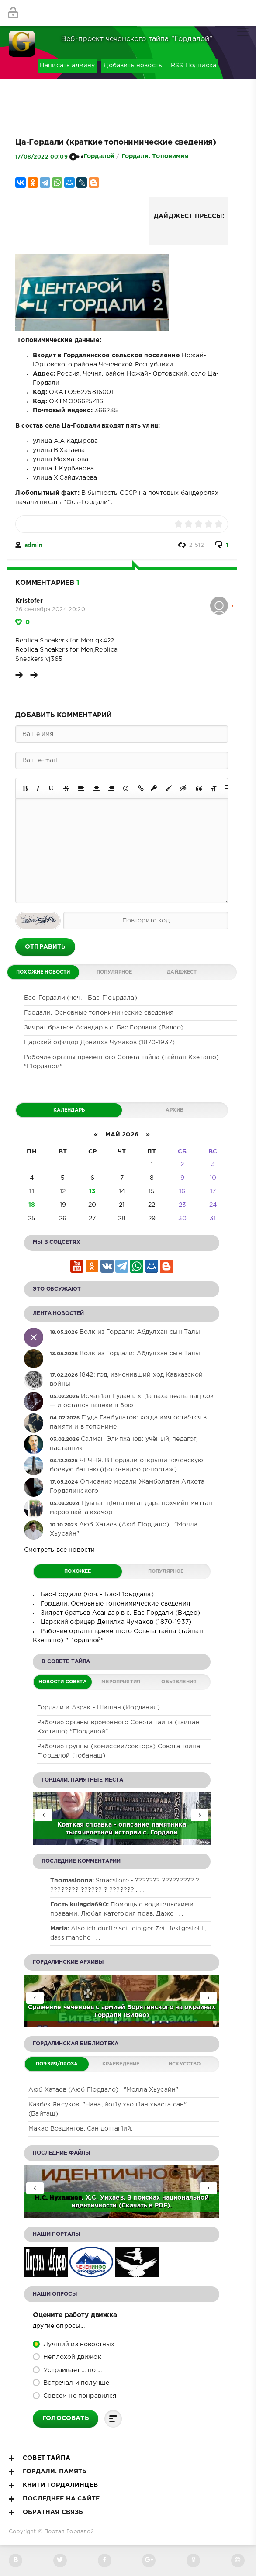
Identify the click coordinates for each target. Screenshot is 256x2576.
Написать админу (67, 65)
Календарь (69, 1110)
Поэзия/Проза (57, 2064)
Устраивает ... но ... (72, 2370)
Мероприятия (120, 1682)
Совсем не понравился (79, 2396)
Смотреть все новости (59, 1550)
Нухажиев (65, 2197)
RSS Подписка (193, 65)
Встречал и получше (75, 2383)
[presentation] (199, 1815)
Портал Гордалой (69, 2531)
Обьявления (179, 1682)
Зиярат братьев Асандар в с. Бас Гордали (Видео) (103, 1027)
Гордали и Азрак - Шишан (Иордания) (98, 1707)
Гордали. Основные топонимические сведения (98, 1012)
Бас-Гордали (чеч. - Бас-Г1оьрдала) (80, 998)
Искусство (185, 2064)
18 (31, 1205)
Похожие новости (43, 972)
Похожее (77, 1571)
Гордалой (98, 156)
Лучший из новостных (78, 2344)
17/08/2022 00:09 (41, 156)
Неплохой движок (71, 2357)
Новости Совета (62, 1682)
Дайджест (182, 972)
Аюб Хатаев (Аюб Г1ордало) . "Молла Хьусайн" (103, 2090)
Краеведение (121, 2064)
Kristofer (29, 601)
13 (92, 1191)
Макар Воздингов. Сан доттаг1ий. (80, 2128)
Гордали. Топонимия (155, 156)
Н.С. (42, 2197)
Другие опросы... (59, 2326)
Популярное (114, 972)
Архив (174, 1110)
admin (33, 545)
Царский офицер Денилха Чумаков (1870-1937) (99, 1042)
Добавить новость (133, 65)
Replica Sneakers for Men (54, 650)
